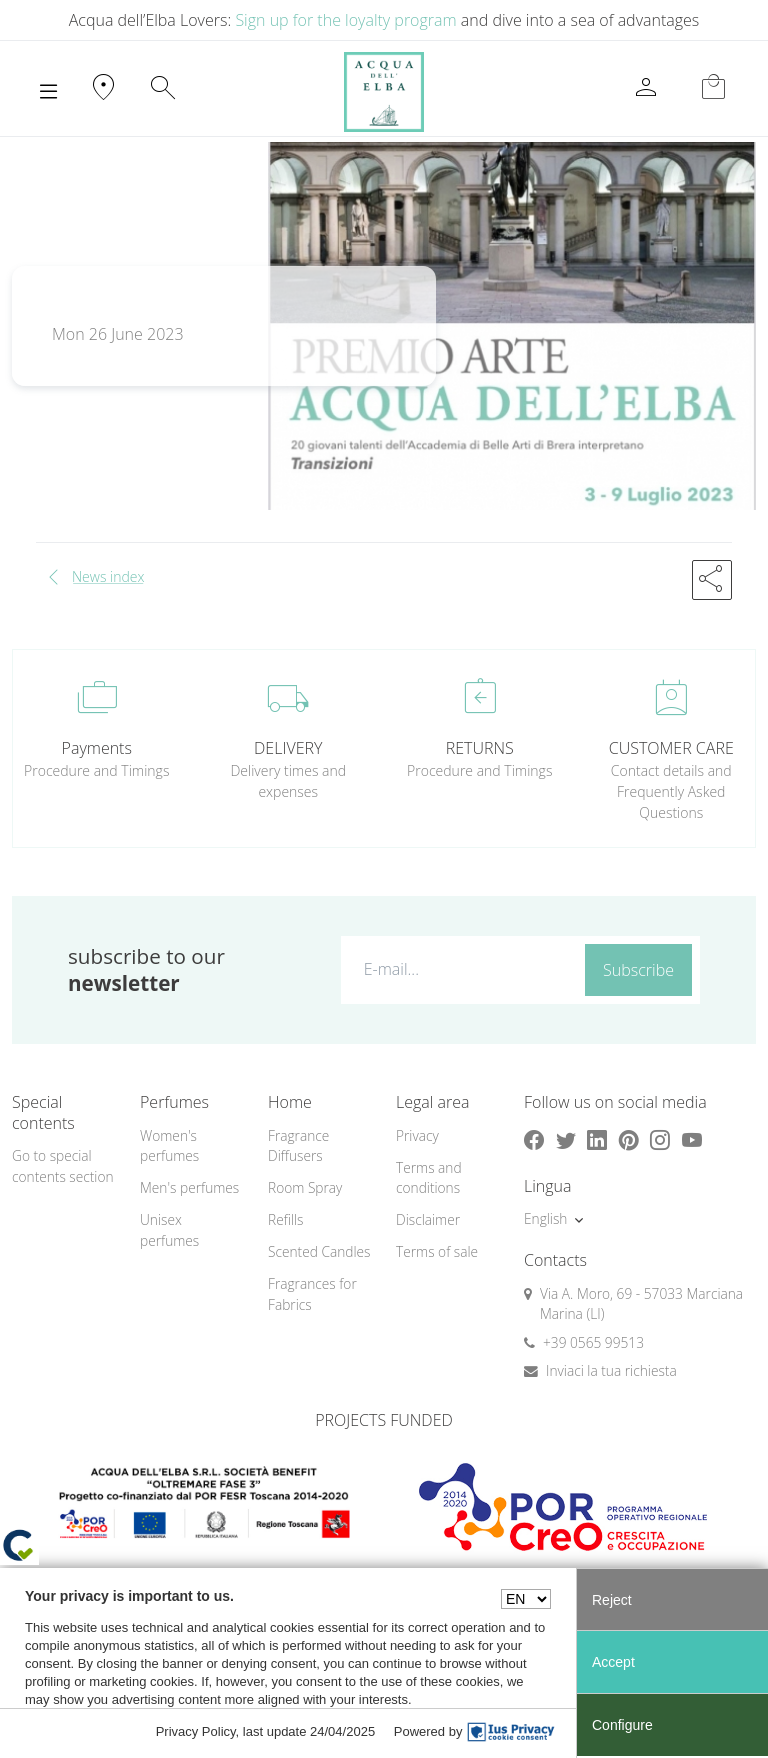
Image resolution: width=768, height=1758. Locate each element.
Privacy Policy (196, 1731)
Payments (97, 748)
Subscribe (638, 970)
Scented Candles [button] (319, 1251)
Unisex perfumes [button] (169, 1230)
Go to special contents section (63, 1166)
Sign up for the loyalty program (345, 20)
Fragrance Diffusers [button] (298, 1146)
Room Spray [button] (305, 1187)
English (545, 1218)
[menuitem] (192, 1146)
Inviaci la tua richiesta (611, 1370)
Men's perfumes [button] (189, 1187)
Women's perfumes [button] (169, 1146)
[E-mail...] (459, 969)
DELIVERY (288, 748)
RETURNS (480, 748)
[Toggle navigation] (48, 92)
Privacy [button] (417, 1135)
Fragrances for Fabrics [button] (312, 1294)
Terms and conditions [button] (429, 1178)
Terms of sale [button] (437, 1251)
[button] (712, 580)
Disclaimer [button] (428, 1219)
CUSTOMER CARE (671, 748)
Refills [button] (285, 1219)
